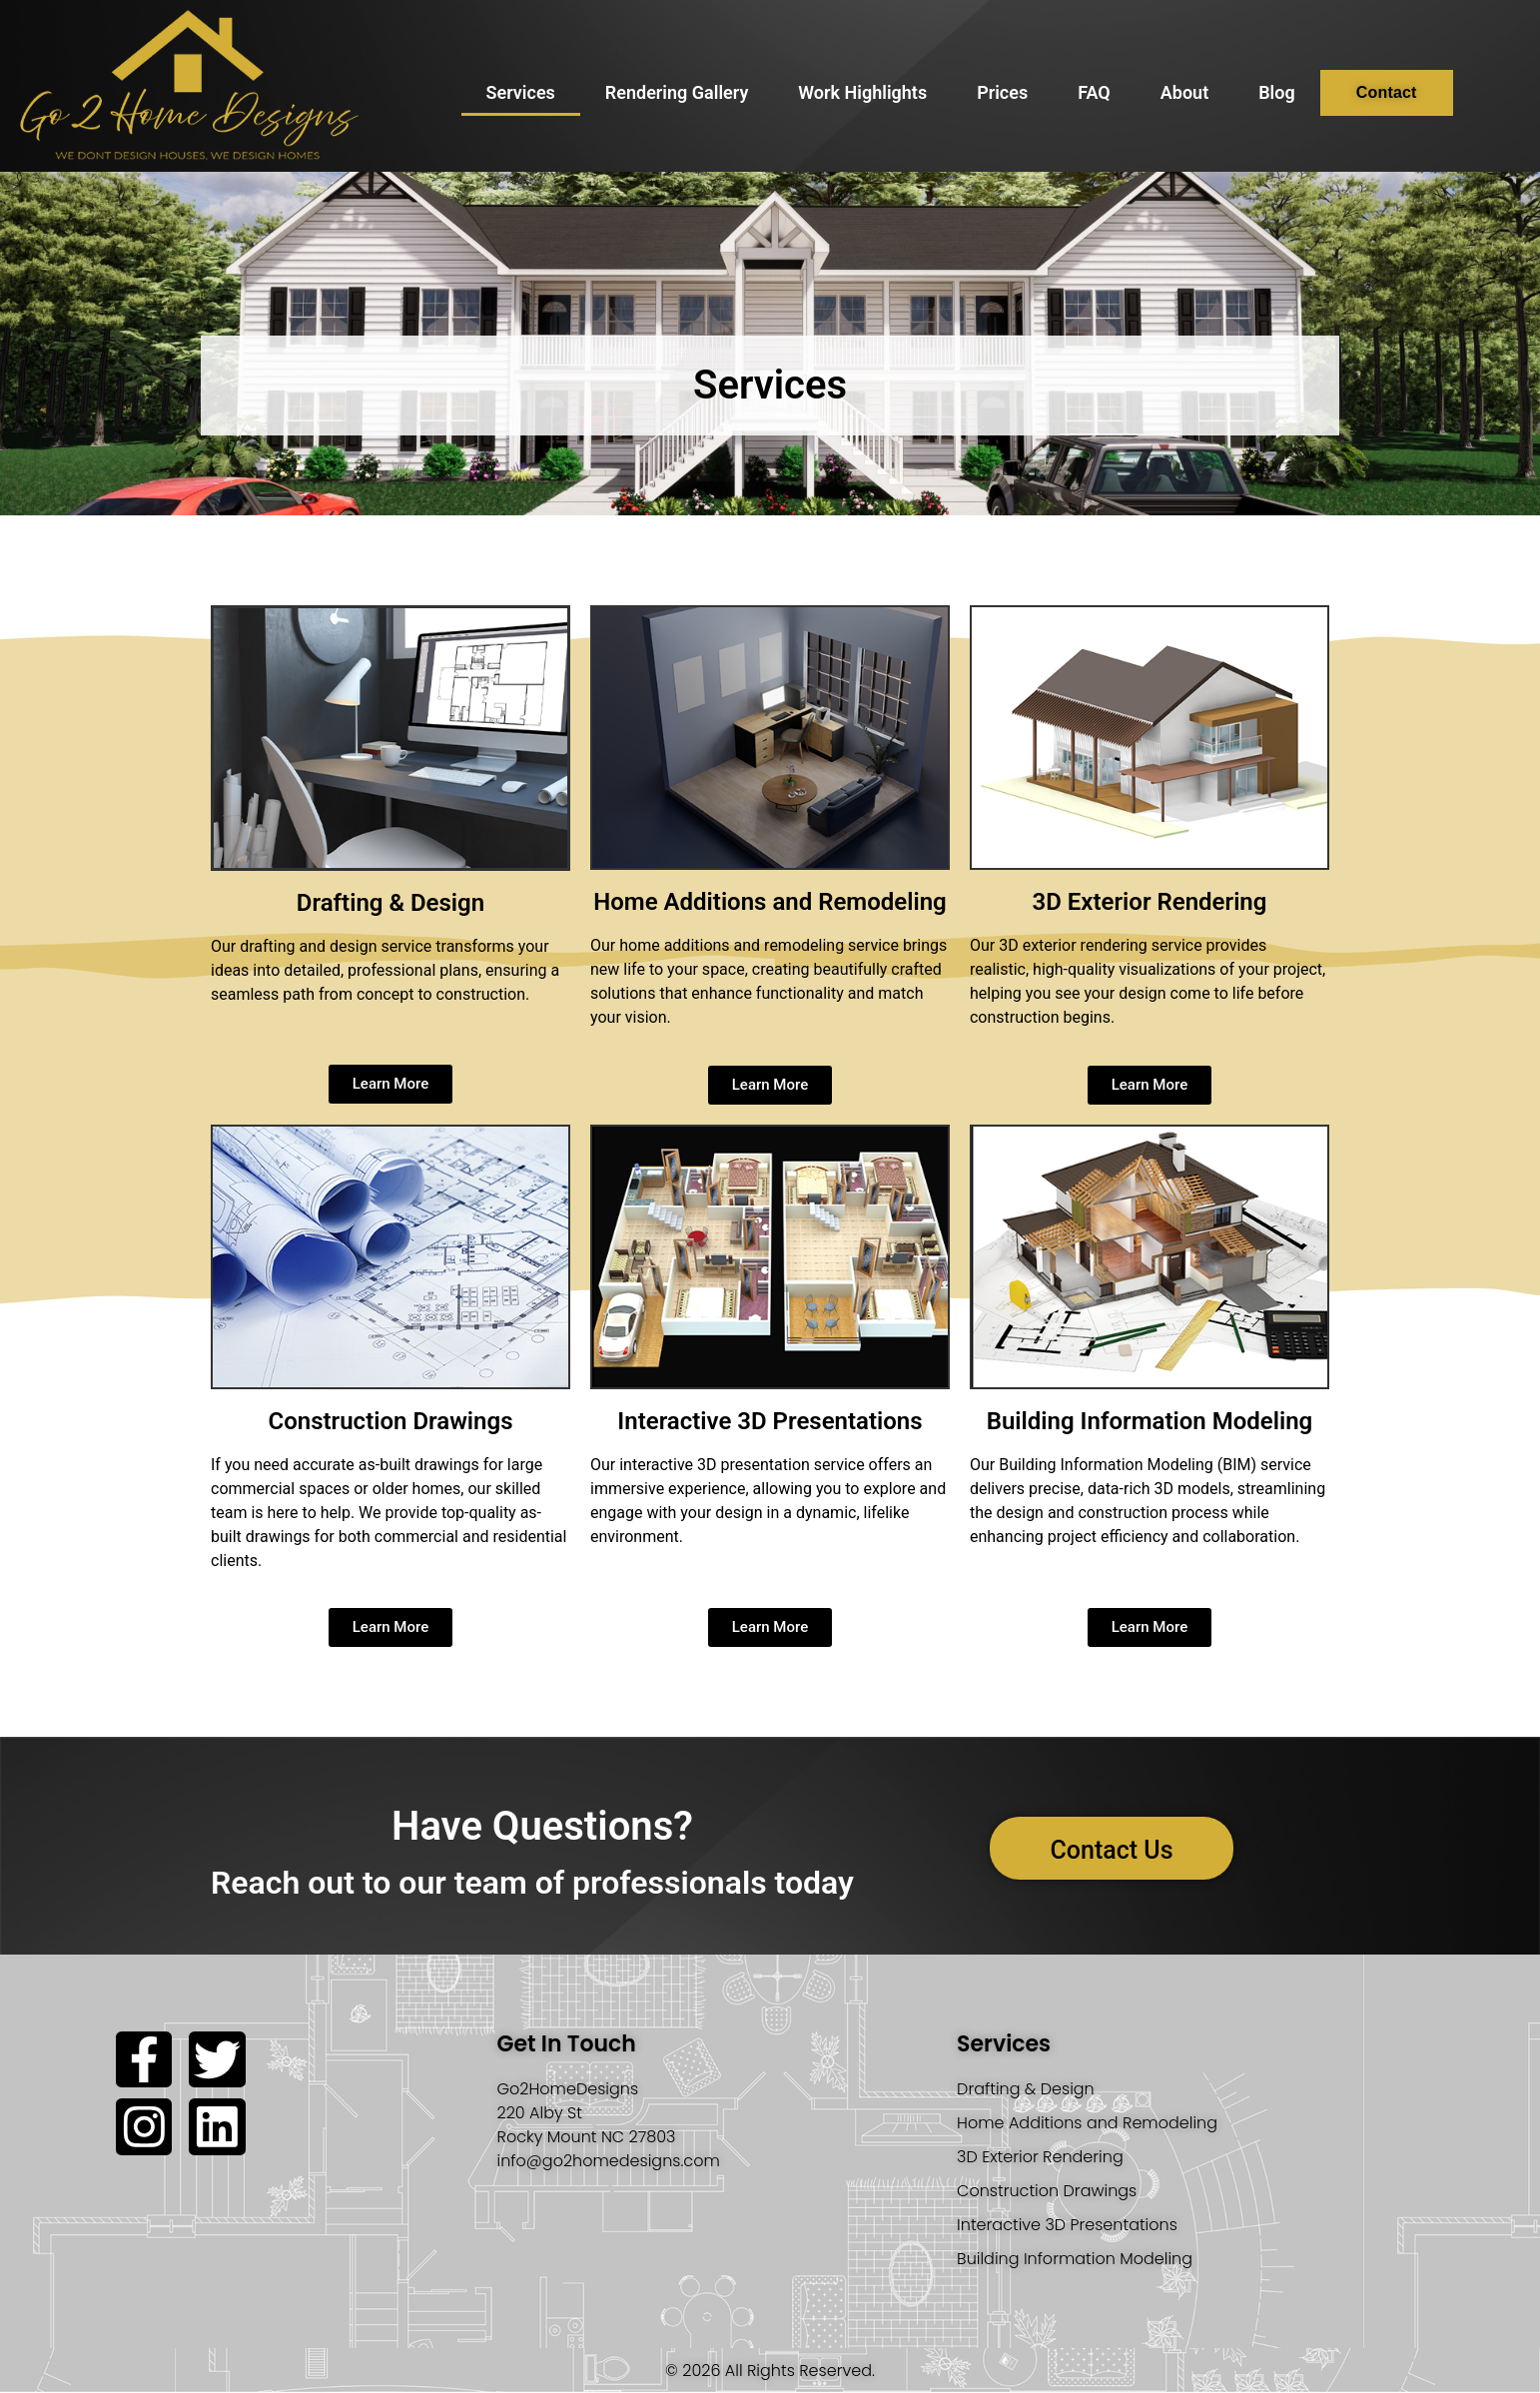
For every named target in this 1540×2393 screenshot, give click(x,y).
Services (520, 92)
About (1184, 92)
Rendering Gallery (676, 92)
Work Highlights (862, 92)
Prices (1002, 92)
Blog (1276, 92)
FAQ (1094, 92)
